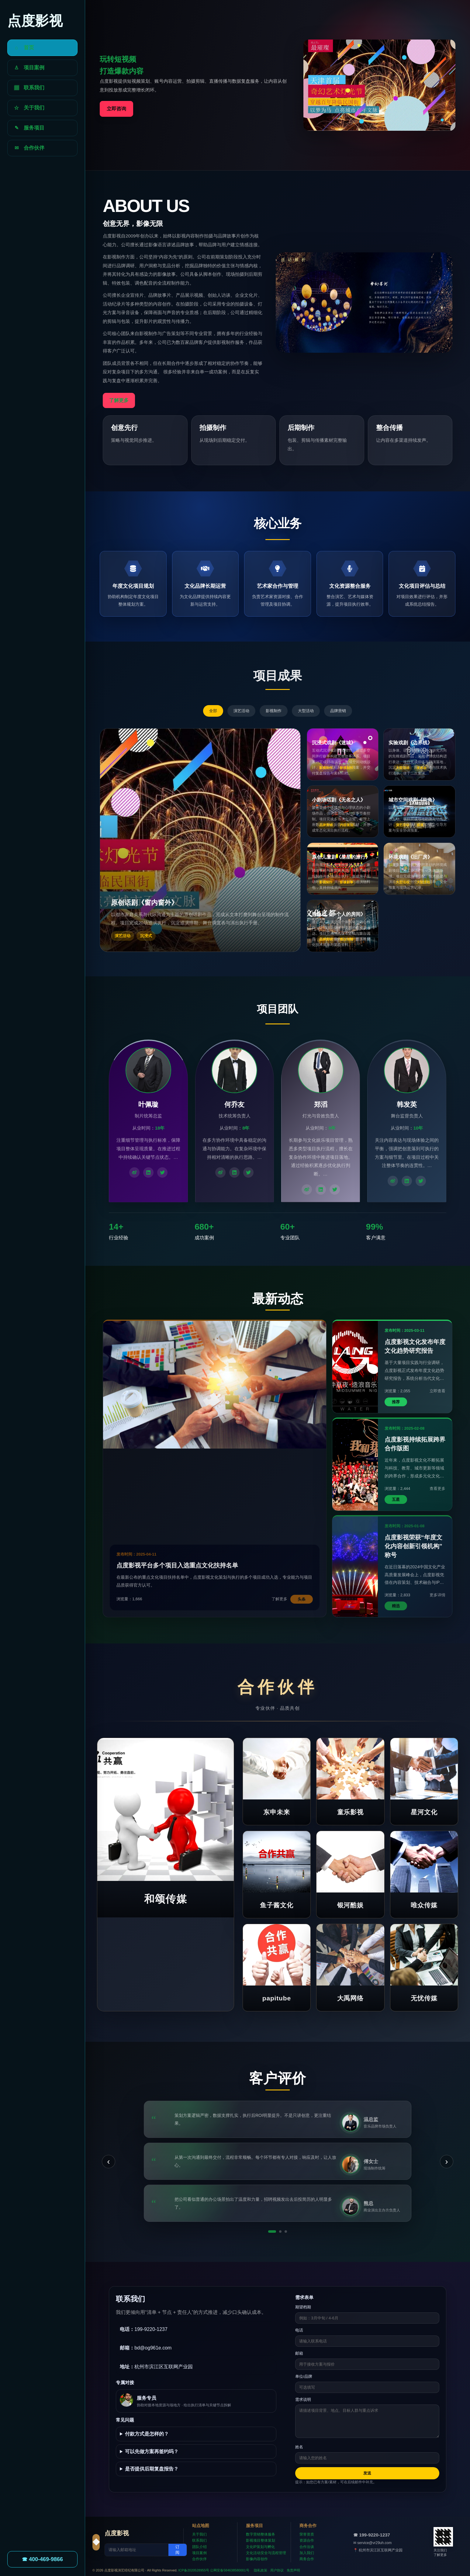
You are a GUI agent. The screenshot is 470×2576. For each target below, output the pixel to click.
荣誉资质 (306, 2534)
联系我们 (199, 2540)
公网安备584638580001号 (229, 2570)
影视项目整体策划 (260, 2540)
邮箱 (299, 2353)
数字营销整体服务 (260, 2534)
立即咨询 (116, 108)
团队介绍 (199, 2547)
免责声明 (293, 2570)
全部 (213, 710)
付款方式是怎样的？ (147, 2433)
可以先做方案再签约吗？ (151, 2451)
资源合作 (306, 2540)
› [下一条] (446, 2161)
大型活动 (306, 710)
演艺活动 (241, 710)
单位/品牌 (303, 2376)
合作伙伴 (199, 2559)
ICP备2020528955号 (193, 2570)
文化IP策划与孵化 (260, 2547)
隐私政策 (260, 2570)
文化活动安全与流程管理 (266, 2553)
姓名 (299, 2447)
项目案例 (199, 2553)
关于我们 (199, 2534)
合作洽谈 (306, 2547)
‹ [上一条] (108, 2161)
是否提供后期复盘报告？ (151, 2468)
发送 (367, 2473)
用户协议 (277, 2570)
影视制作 (274, 710)
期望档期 (303, 2307)
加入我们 (306, 2553)
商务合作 (306, 2559)
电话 (299, 2330)
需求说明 (303, 2399)
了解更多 (119, 400)
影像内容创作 (257, 2559)
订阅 (177, 2550)
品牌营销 (338, 710)
